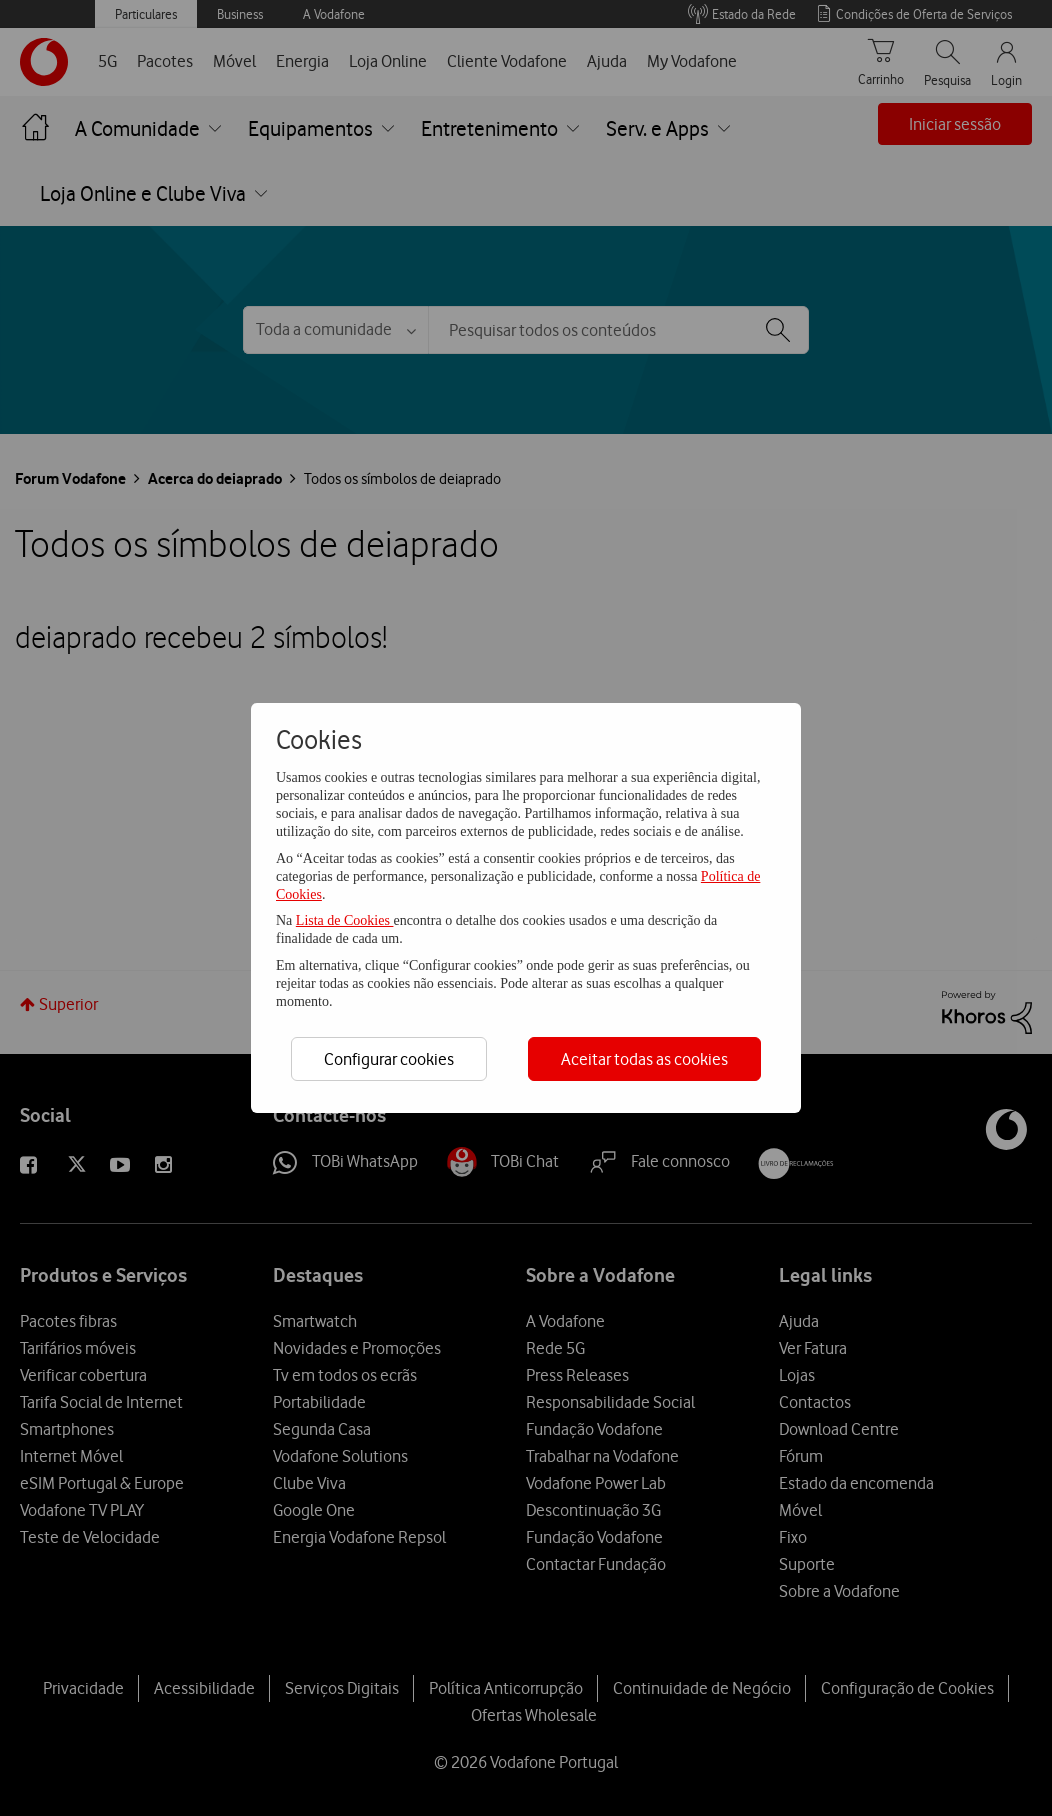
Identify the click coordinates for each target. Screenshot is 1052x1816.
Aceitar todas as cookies (644, 1059)
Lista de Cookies (345, 920)
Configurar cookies (389, 1059)
